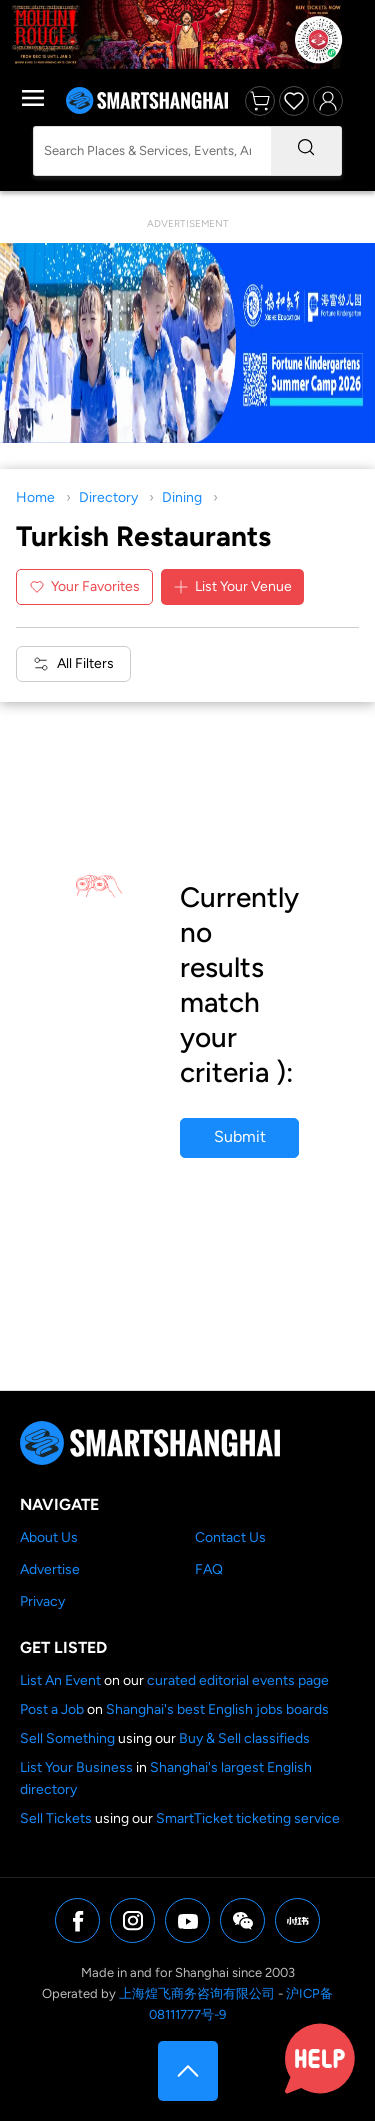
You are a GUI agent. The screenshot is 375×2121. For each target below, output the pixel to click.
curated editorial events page (238, 1680)
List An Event (60, 1680)
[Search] (306, 151)
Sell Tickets (56, 1818)
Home (35, 497)
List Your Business (76, 1767)
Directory (108, 497)
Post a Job (52, 1709)
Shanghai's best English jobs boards (217, 1709)
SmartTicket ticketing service (248, 1818)
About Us (49, 1537)
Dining (182, 497)
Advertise (50, 1569)
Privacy (42, 1601)
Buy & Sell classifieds (244, 1738)
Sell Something (67, 1738)
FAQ (209, 1569)
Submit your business (239, 1142)
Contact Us (230, 1537)
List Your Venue (232, 586)
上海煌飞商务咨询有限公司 (197, 1993)
